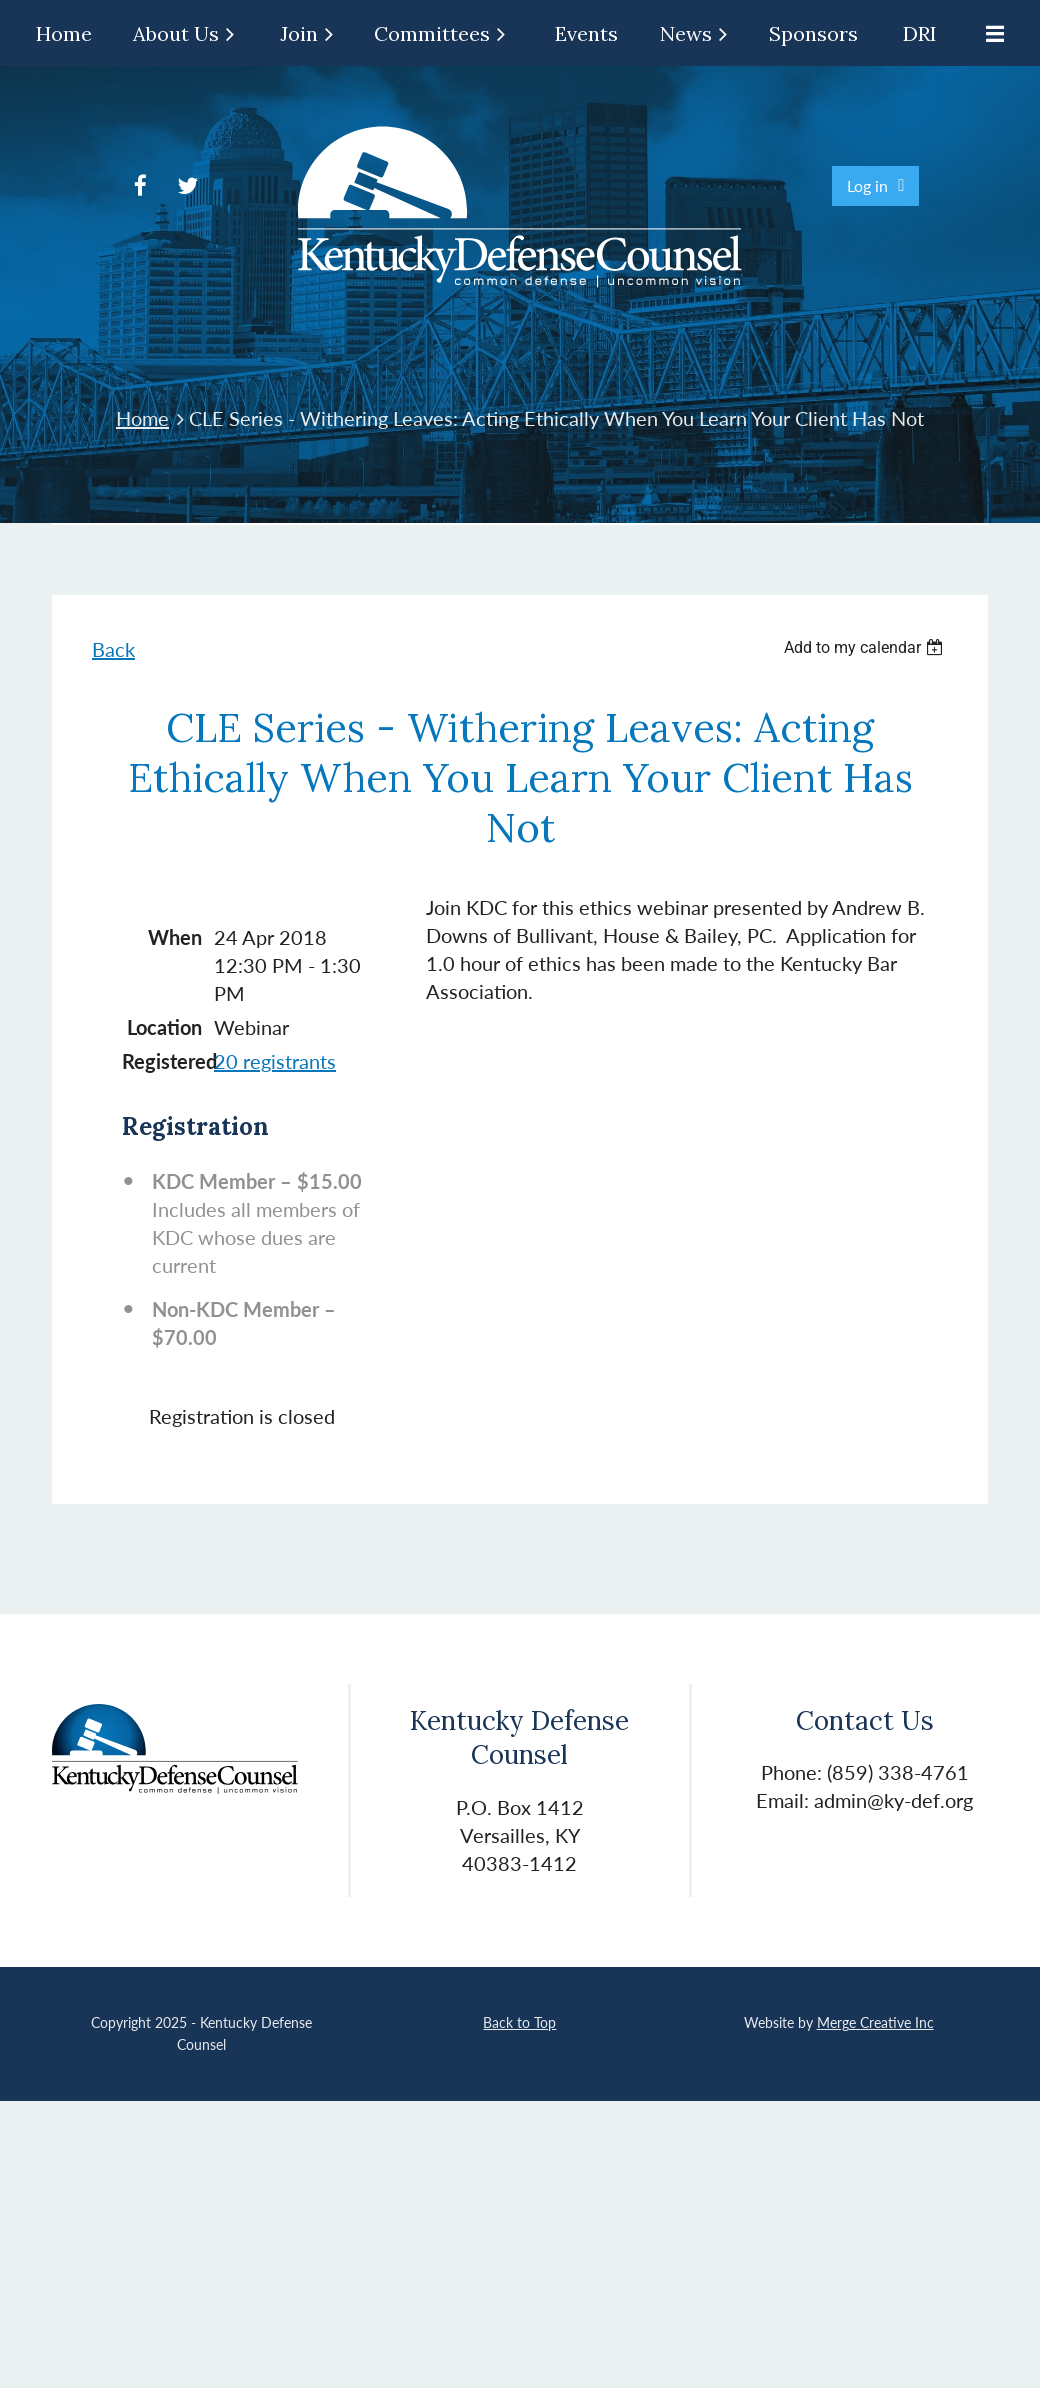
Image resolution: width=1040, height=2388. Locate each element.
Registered (162, 1061)
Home (142, 418)
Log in (867, 185)
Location (164, 1027)
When (175, 937)
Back (113, 649)
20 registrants (275, 1061)
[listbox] (866, 647)
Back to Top (519, 2022)
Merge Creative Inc (875, 2022)
